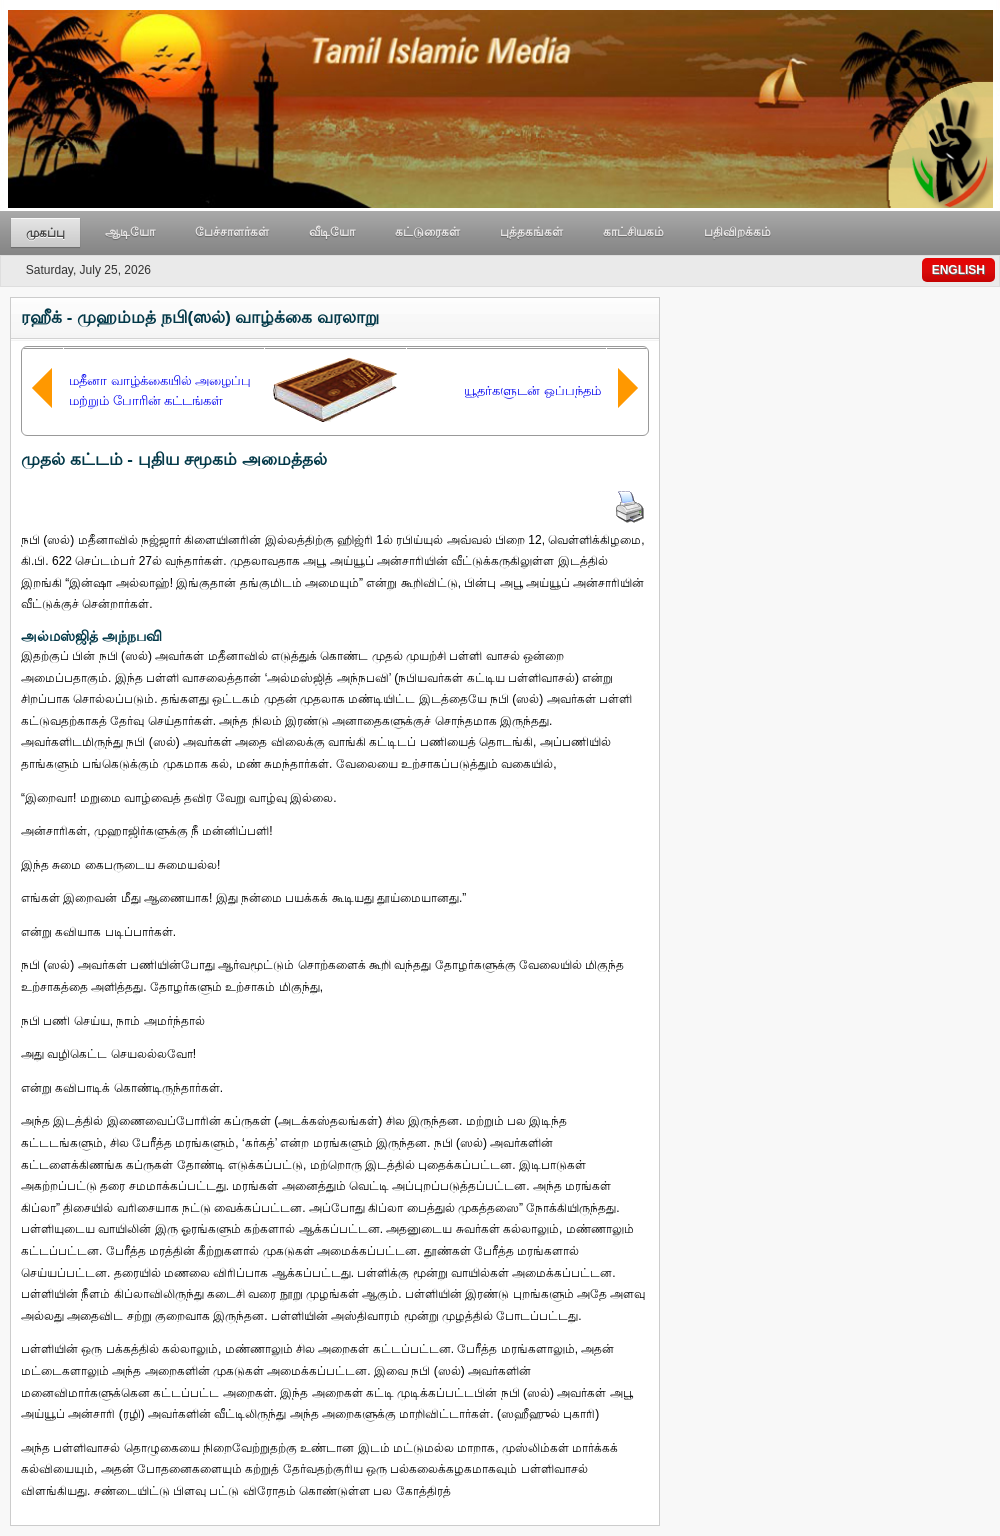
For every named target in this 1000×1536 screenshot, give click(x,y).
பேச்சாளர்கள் (232, 232)
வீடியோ (332, 232)
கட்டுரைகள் (427, 232)
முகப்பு (45, 233)
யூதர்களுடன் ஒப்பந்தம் (532, 390)
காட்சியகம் (633, 232)
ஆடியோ (130, 232)
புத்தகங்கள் (531, 232)
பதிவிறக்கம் (737, 232)
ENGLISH (958, 270)
